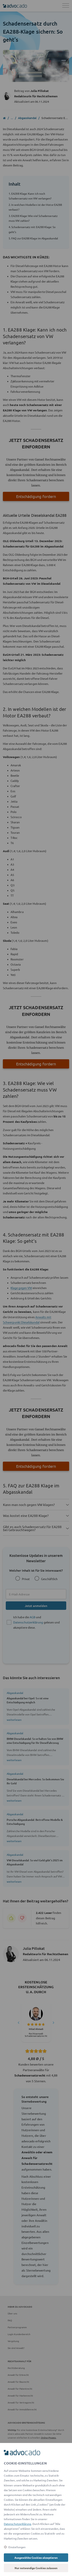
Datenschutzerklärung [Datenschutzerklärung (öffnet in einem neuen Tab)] (17, 2524)
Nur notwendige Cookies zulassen (36, 2568)
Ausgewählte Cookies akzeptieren (36, 2557)
